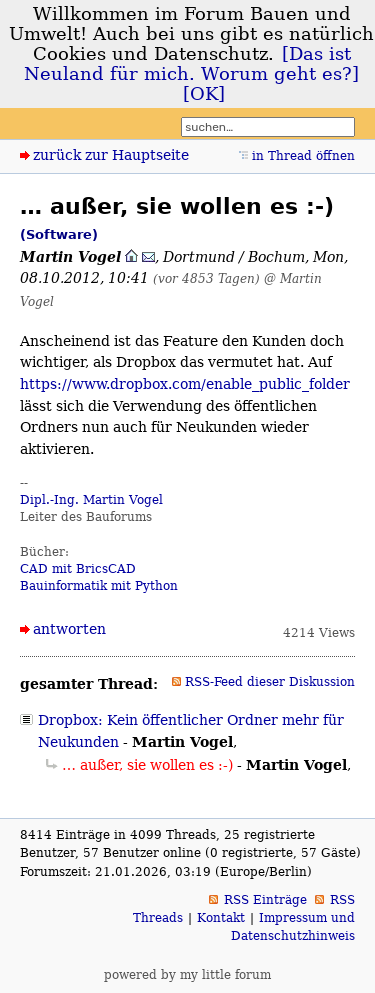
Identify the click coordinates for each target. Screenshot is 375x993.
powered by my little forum (187, 975)
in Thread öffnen (303, 156)
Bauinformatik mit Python (99, 586)
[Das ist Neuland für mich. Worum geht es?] (191, 64)
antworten (69, 629)
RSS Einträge (265, 900)
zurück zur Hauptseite (111, 155)
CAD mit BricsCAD (78, 569)
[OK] (204, 94)
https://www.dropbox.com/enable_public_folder (185, 384)
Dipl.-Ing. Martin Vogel (91, 500)
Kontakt (221, 918)
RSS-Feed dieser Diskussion (270, 682)
